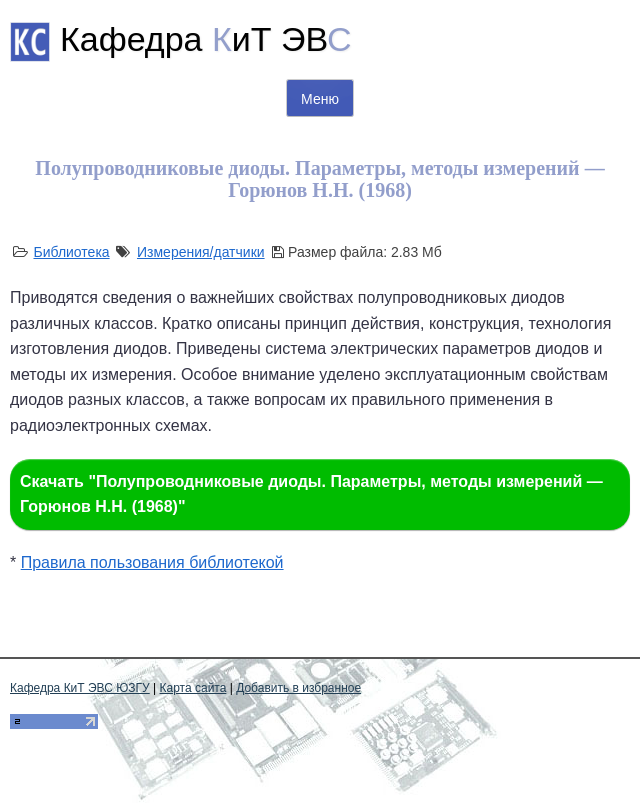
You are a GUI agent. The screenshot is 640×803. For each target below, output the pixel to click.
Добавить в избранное (298, 688)
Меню (320, 99)
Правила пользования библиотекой (152, 562)
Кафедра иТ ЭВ (206, 39)
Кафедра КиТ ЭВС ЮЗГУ (80, 688)
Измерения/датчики (201, 252)
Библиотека (71, 252)
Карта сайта (193, 688)
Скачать (311, 494)
